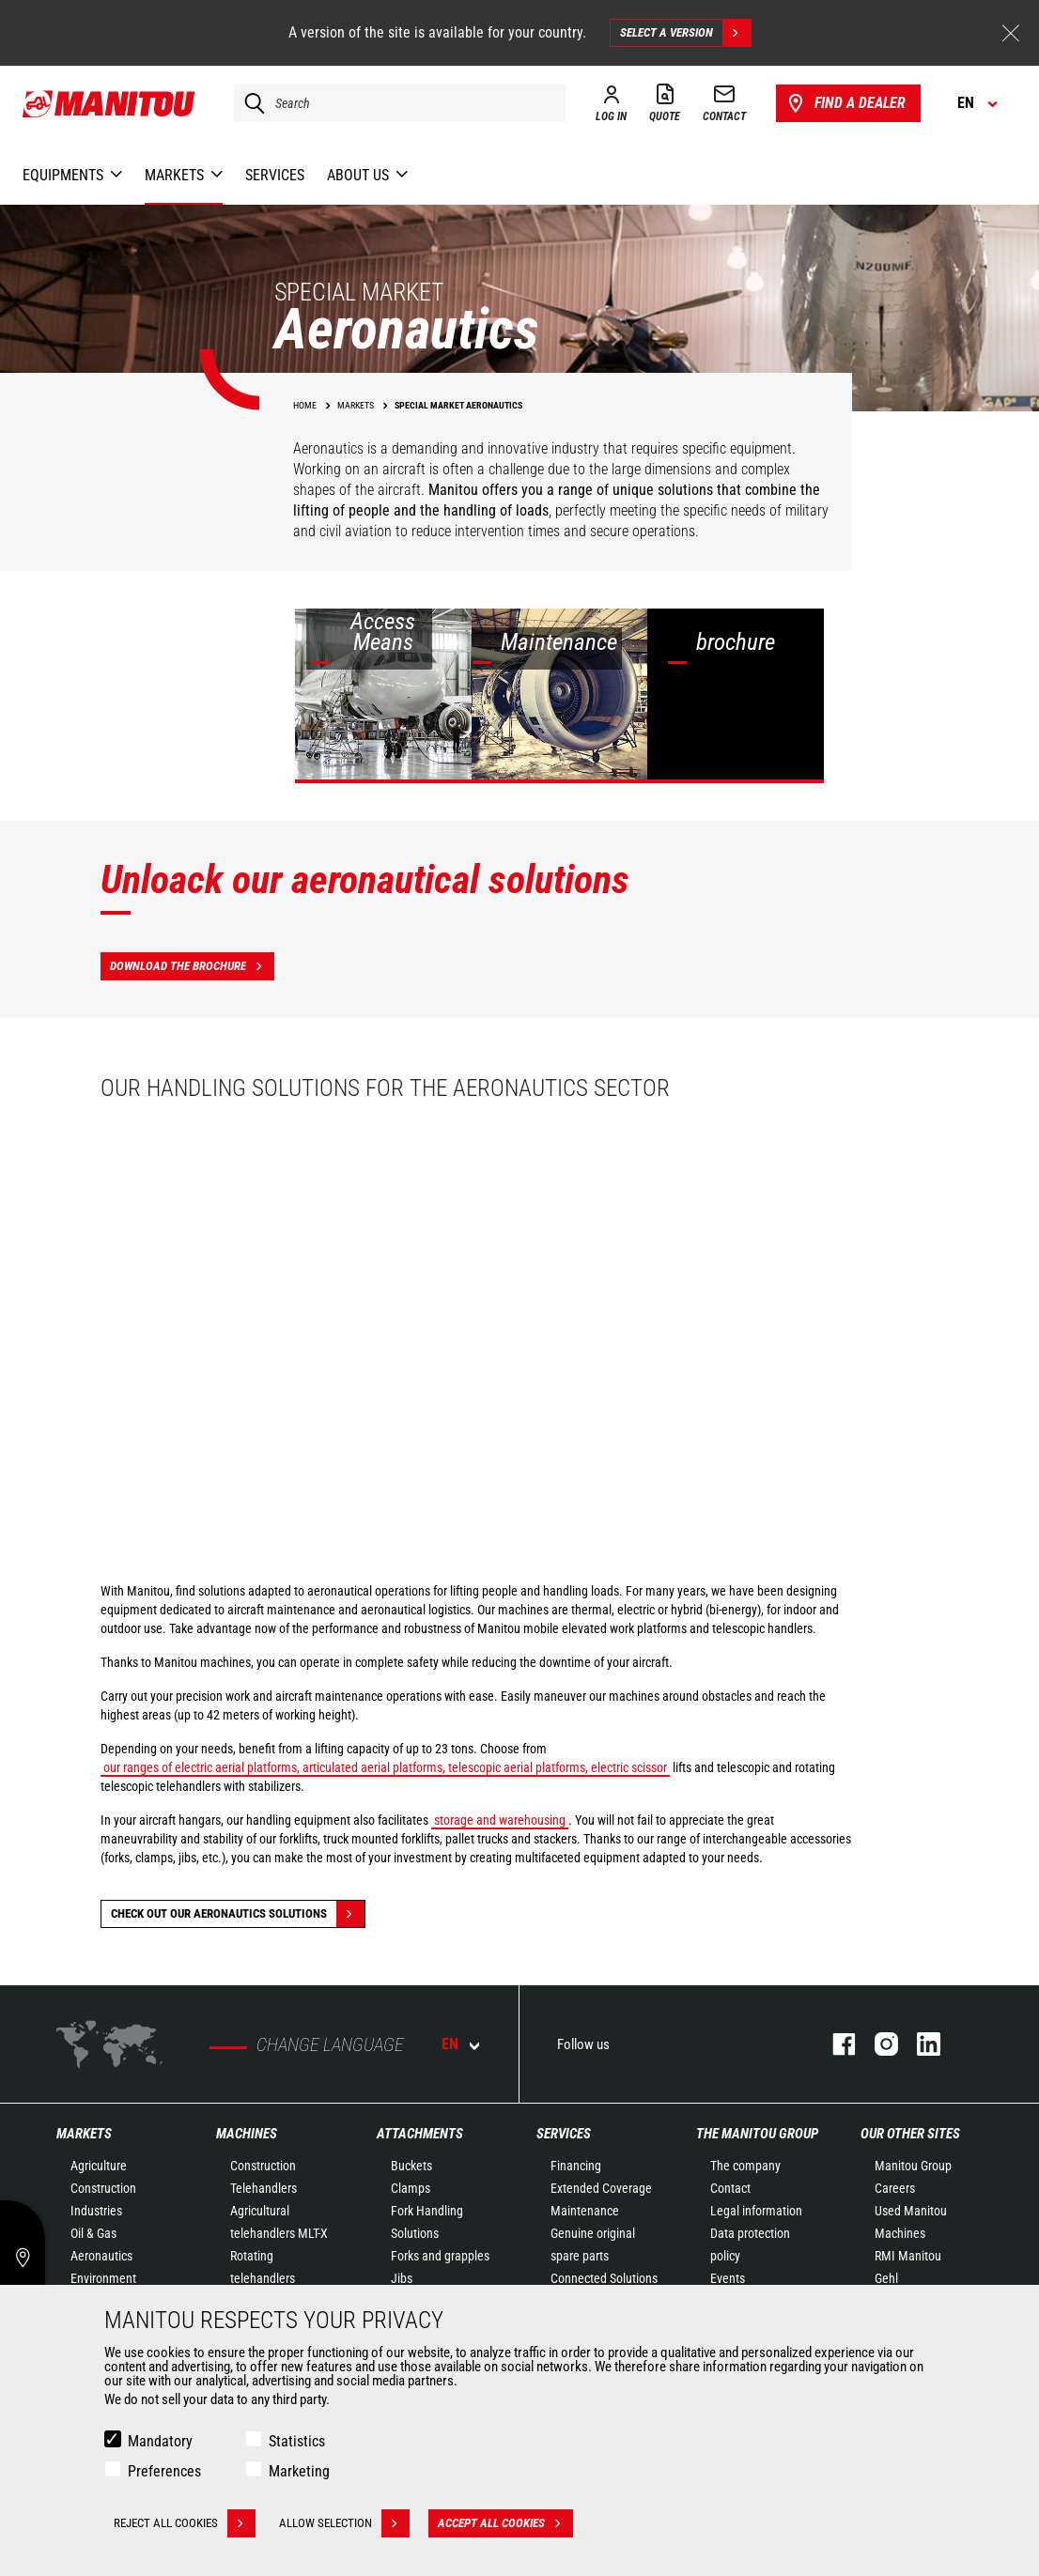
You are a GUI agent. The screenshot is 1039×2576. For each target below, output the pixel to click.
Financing (576, 2165)
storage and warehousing (500, 1820)
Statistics (297, 2441)
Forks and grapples (440, 2255)
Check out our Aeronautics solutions (237, 1914)
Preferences (164, 2471)
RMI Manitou (908, 2255)
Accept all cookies (505, 2523)
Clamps (410, 2188)
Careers (895, 2188)
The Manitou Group (757, 2133)
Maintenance (585, 2210)
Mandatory (160, 2441)
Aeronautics (101, 2255)
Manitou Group (913, 2165)
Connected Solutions (604, 2278)
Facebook (835, 2044)
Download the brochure (192, 966)
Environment (103, 2278)
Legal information (756, 2210)
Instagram (877, 2044)
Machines (246, 2133)
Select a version (685, 33)
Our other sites (910, 2133)
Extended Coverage (601, 2188)
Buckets (411, 2165)
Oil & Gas (93, 2233)
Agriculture (98, 2165)
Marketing (299, 2471)
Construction (103, 2188)
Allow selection (344, 2523)
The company (745, 2165)
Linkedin (919, 2044)
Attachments (420, 2133)
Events (727, 2278)
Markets (84, 2133)
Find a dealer (845, 103)
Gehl (886, 2278)
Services (563, 2133)
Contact (730, 2188)
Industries (96, 2210)
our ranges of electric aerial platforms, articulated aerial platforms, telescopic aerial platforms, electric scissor (385, 1767)
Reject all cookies (185, 2523)
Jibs (401, 2278)
